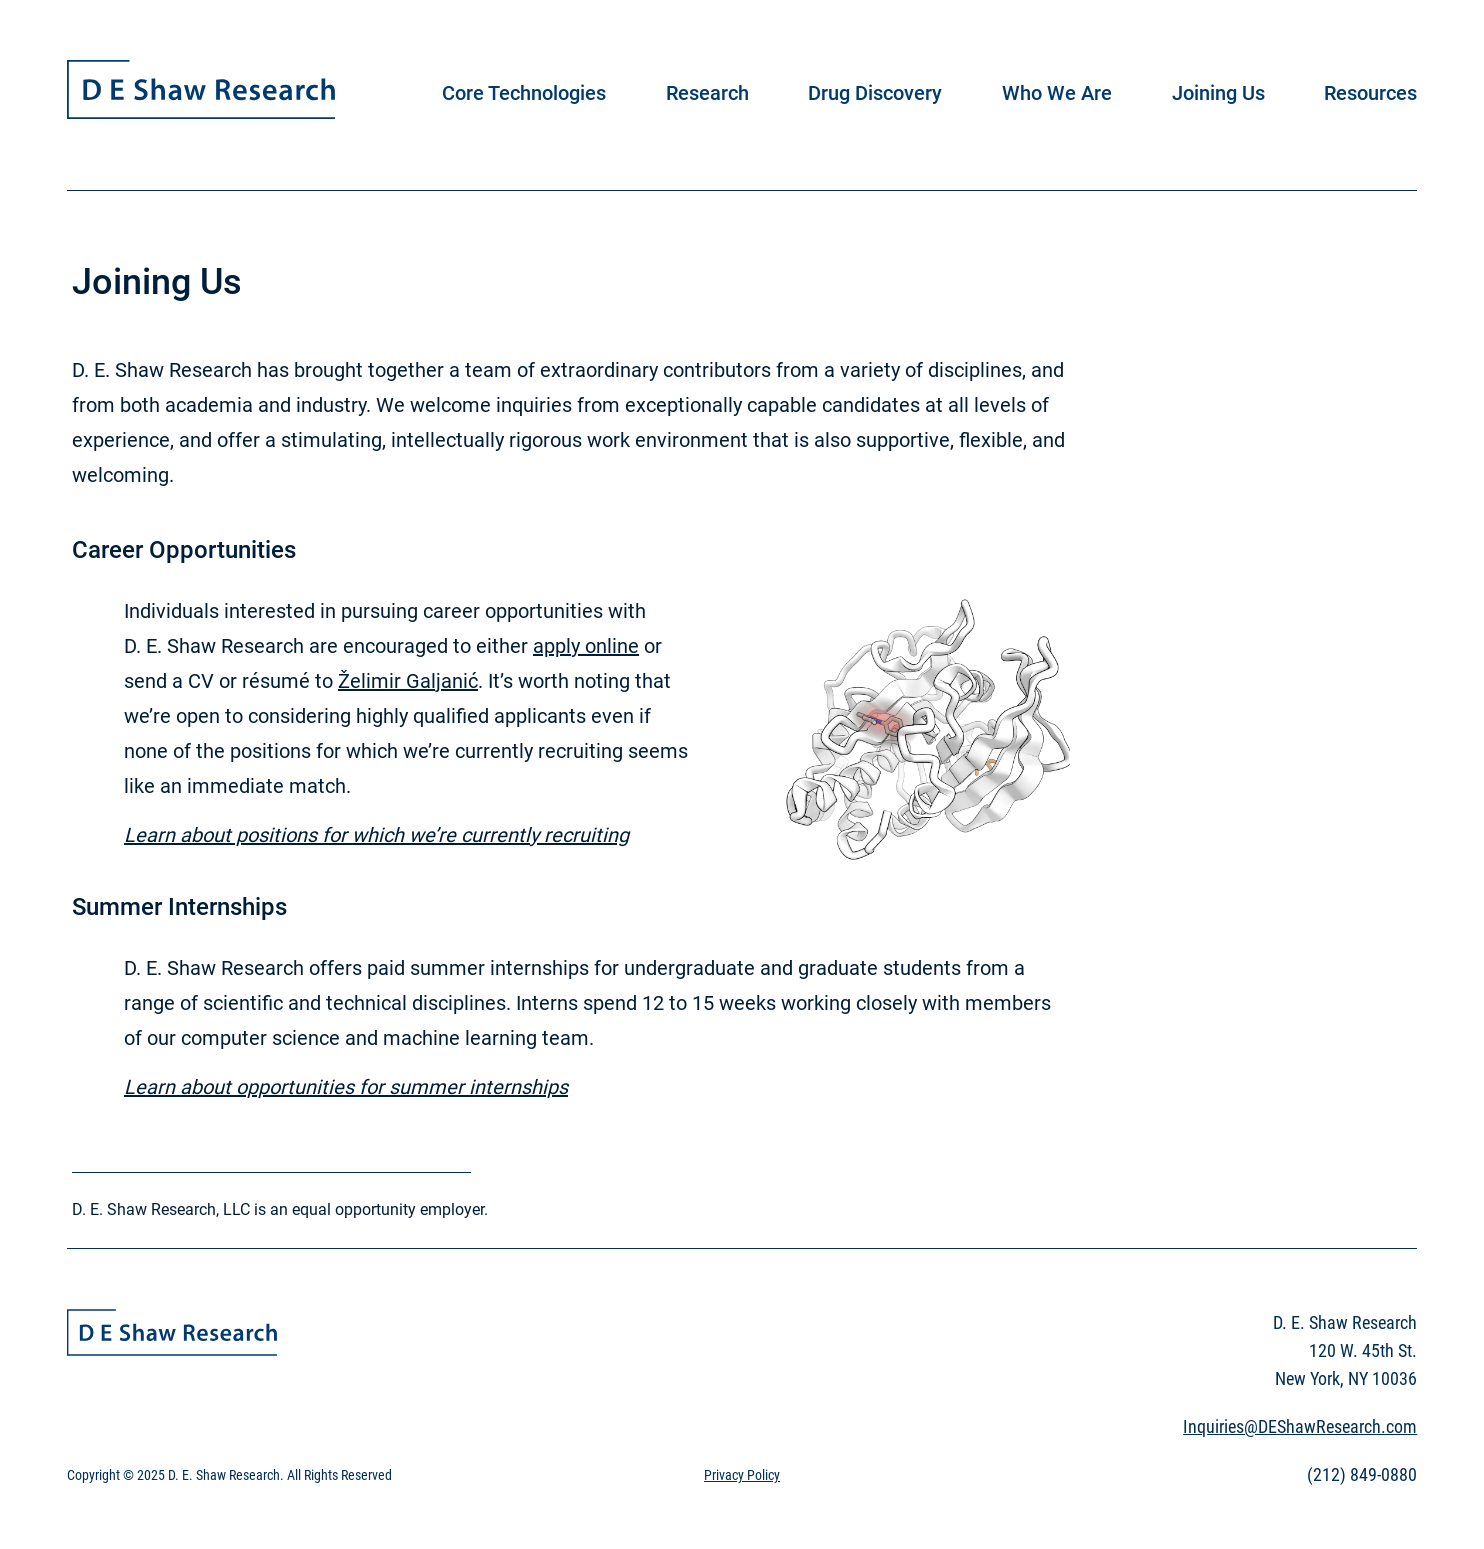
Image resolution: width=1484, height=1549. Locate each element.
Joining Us (1218, 93)
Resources (1370, 93)
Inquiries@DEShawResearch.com (1300, 1426)
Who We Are (1057, 93)
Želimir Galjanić (408, 681)
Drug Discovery (875, 93)
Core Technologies (524, 93)
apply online (586, 646)
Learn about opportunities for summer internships (346, 1087)
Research (707, 93)
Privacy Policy (742, 1475)
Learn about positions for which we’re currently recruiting (376, 835)
